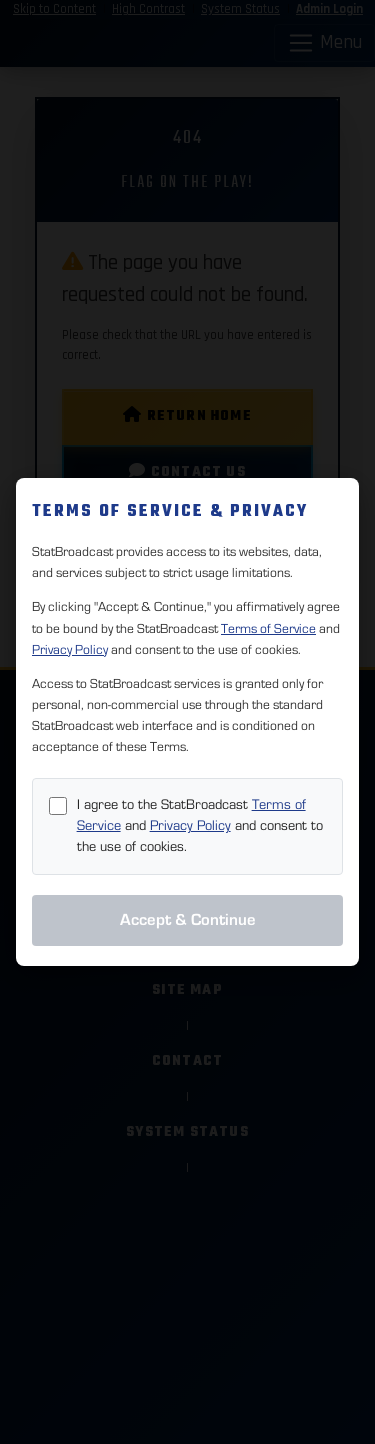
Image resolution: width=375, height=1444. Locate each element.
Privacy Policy (70, 650)
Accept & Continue (188, 920)
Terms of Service (268, 629)
